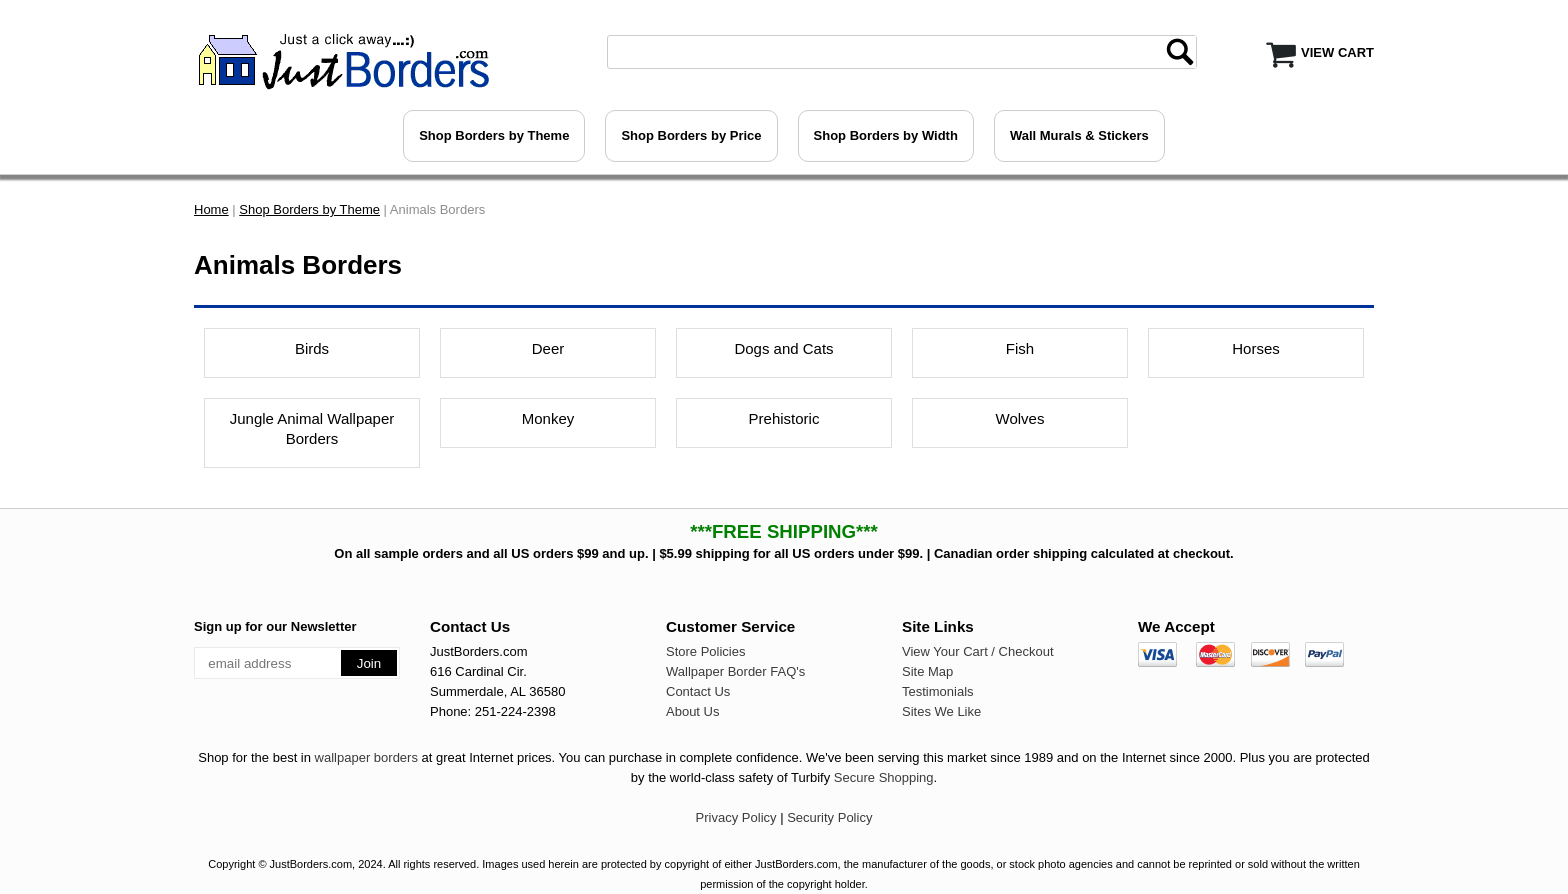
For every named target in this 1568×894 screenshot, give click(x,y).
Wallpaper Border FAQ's (735, 671)
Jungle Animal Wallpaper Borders (312, 428)
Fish (1020, 348)
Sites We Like (941, 711)
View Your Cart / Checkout (978, 651)
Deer (548, 348)
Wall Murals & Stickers (1079, 135)
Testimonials (938, 691)
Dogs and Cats (783, 348)
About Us (692, 711)
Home (211, 209)
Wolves (1020, 418)
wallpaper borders (366, 757)
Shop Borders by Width (886, 135)
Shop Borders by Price (691, 135)
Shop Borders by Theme (494, 135)
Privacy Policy (736, 817)
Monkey (548, 418)
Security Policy (829, 817)
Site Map (927, 671)
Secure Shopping (884, 777)
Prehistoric (784, 418)
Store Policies (705, 651)
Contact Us (698, 691)
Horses (1256, 348)
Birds (312, 348)
